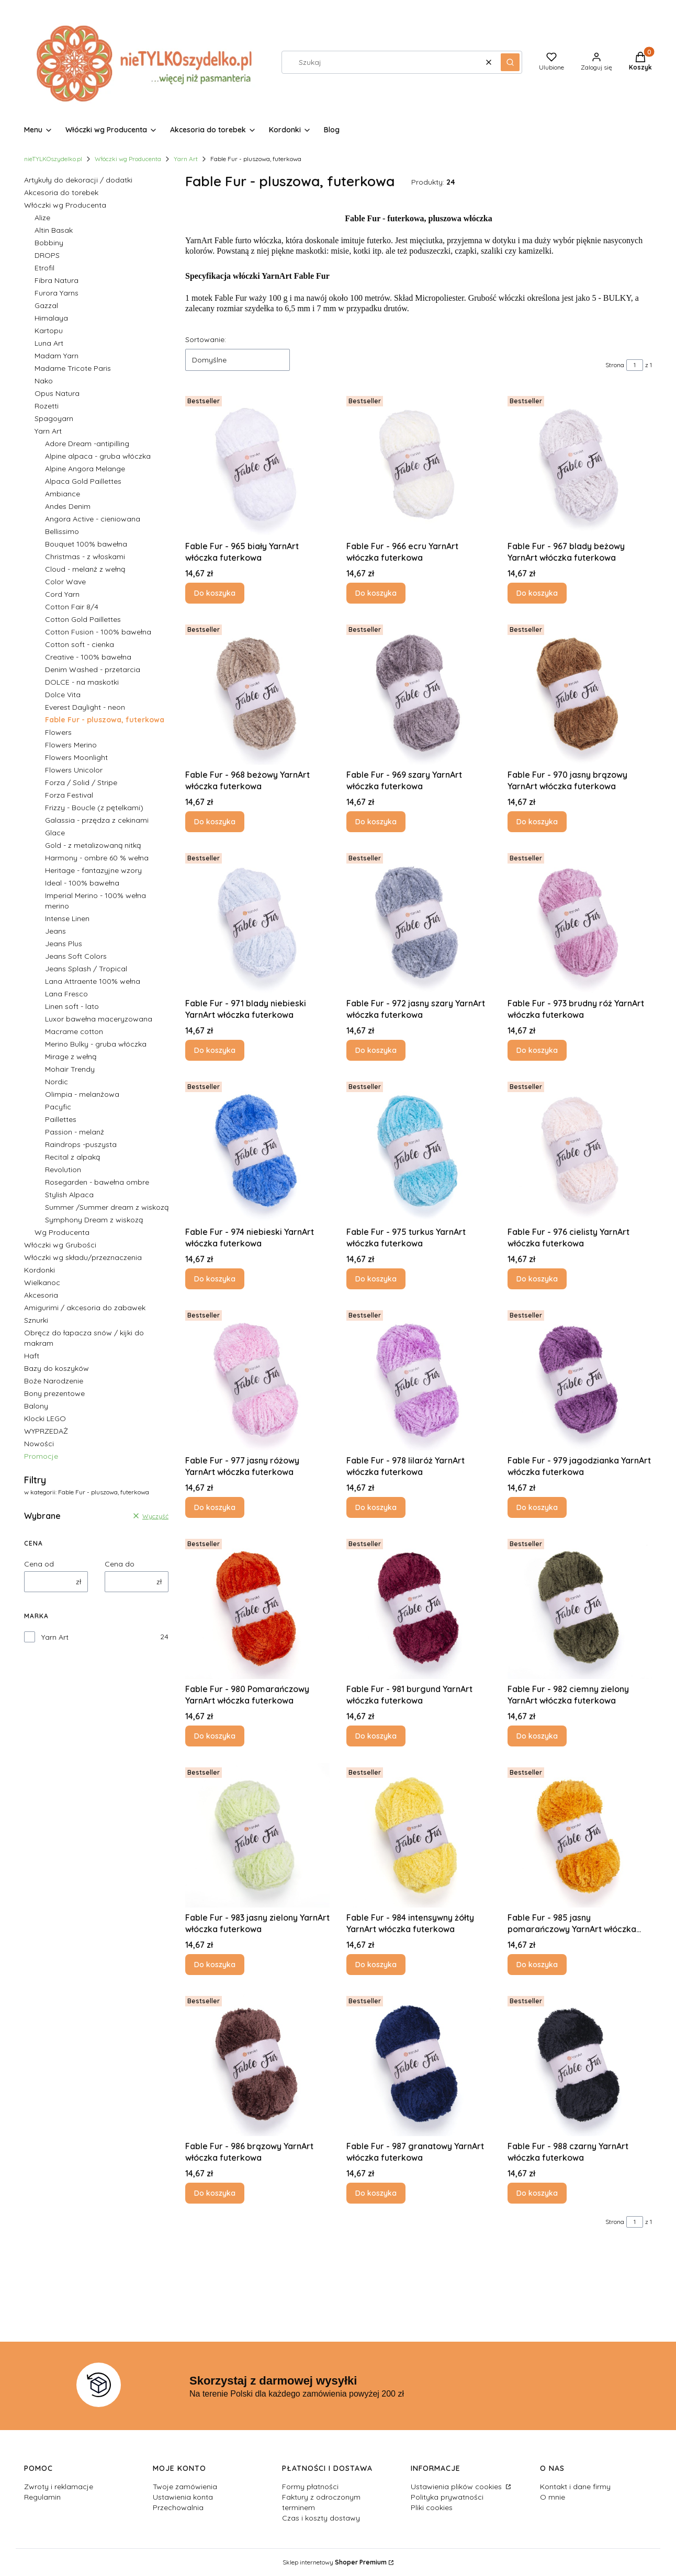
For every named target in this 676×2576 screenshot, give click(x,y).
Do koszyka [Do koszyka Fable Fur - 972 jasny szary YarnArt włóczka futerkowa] (376, 1050)
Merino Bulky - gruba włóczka (96, 1044)
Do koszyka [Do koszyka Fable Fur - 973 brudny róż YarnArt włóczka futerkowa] (537, 1050)
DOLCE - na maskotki (82, 682)
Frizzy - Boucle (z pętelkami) (94, 807)
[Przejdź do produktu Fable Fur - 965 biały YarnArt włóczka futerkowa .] (257, 464)
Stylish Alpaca (69, 1194)
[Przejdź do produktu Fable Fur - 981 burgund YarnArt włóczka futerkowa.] (418, 1607)
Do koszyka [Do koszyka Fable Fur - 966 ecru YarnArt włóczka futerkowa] (376, 593)
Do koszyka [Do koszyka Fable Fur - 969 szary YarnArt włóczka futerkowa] (376, 821)
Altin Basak (54, 230)
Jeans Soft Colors (76, 956)
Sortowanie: (205, 339)
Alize (42, 217)
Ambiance (62, 493)
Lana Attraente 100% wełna (92, 981)
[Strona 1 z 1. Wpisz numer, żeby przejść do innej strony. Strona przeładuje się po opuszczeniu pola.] (634, 365)
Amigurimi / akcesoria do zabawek (84, 1307)
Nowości (39, 1443)
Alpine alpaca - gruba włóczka (98, 456)
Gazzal (46, 305)
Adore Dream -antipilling (87, 443)
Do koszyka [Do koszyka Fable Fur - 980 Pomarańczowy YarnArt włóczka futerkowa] (214, 1736)
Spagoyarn (54, 418)
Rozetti (47, 406)
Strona (614, 365)
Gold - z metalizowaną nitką (93, 845)
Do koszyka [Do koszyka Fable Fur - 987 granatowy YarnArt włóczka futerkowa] (376, 2193)
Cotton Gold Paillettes (83, 619)
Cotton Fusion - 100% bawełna (98, 632)
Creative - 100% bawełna (88, 657)
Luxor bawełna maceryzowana (98, 1019)
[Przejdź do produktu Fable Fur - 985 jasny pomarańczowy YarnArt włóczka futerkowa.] (580, 1835)
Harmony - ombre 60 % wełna (97, 858)
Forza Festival (69, 795)
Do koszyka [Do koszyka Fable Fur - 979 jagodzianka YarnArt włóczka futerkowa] (537, 1507)
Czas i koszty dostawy (321, 2518)
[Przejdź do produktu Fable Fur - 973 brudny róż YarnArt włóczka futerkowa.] (580, 921)
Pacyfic (58, 1106)
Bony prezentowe (54, 1393)
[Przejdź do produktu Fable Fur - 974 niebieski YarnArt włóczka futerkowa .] (257, 1149)
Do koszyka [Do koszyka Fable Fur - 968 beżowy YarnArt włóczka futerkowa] (214, 821)
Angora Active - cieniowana (92, 519)
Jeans (55, 931)
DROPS (47, 255)
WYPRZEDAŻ (46, 1431)
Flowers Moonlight (76, 757)
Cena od (39, 1564)
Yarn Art (186, 159)
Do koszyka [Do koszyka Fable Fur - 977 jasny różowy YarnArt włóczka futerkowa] (214, 1507)
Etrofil (44, 268)
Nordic (56, 1081)
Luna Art (49, 343)
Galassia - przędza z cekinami (97, 820)
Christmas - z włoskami (85, 556)
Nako (44, 380)
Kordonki (39, 1270)
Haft (31, 1355)
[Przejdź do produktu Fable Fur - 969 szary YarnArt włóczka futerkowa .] (418, 692)
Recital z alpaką (72, 1157)
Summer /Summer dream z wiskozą (106, 1207)
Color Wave (65, 581)
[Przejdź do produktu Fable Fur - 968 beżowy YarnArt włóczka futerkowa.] (257, 692)
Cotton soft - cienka (79, 644)
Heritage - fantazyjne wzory (93, 870)
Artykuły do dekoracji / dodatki (78, 180)
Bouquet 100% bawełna (86, 544)
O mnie (552, 2497)
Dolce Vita (63, 694)
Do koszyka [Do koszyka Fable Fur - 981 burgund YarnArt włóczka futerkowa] (376, 1736)
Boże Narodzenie (53, 1381)
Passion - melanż (74, 1132)
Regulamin (42, 2497)
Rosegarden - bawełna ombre (97, 1182)
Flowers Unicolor (74, 770)
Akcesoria (41, 1295)
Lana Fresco (66, 993)
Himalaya (51, 318)
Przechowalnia (178, 2507)
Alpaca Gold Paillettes (83, 481)
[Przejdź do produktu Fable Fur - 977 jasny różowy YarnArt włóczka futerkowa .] (257, 1378)
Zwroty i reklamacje (58, 2486)
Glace (55, 832)
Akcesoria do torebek (61, 192)
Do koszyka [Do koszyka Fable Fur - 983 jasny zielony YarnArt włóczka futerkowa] (214, 1964)
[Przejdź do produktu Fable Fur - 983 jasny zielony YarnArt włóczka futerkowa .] (257, 1835)
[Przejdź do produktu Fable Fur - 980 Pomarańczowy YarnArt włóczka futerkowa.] (257, 1607)
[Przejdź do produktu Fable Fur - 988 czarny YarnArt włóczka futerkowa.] (580, 2064)
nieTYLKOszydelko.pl (53, 159)
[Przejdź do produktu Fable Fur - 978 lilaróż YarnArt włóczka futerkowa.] (418, 1378)
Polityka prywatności (447, 2497)
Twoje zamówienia (185, 2486)
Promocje (41, 1456)
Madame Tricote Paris (73, 368)
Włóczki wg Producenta (128, 159)
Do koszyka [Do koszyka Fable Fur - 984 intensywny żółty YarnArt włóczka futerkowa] (376, 1964)
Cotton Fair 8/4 (71, 606)
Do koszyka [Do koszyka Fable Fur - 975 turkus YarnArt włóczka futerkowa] (376, 1279)
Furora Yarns (56, 293)
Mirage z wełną (70, 1056)
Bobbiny (49, 242)
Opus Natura (57, 393)
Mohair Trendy (70, 1069)
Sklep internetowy (335, 2562)
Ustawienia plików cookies (457, 2486)
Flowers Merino (71, 745)
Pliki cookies (432, 2507)
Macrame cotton (74, 1031)
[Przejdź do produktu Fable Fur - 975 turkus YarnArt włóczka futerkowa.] (418, 1149)
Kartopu (49, 330)
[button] (510, 62)
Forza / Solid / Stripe (81, 782)
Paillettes (60, 1119)
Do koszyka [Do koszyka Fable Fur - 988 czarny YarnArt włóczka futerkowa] (537, 2193)
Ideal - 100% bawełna (82, 883)
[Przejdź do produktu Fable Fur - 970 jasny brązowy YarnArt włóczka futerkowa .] (580, 692)
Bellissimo (62, 531)
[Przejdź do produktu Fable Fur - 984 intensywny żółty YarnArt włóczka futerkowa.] (418, 1835)
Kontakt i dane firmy (575, 2486)
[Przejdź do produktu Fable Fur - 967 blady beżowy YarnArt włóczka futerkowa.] (580, 464)
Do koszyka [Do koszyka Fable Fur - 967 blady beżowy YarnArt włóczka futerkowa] (537, 593)
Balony (36, 1406)
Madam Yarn (56, 355)
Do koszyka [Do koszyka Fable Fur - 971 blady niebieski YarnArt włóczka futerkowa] (214, 1050)
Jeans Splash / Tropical (86, 968)
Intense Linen (67, 918)
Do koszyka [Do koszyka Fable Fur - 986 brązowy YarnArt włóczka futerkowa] (214, 2193)
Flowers (58, 732)
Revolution (63, 1169)
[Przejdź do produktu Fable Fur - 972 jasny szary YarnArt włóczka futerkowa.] (418, 921)
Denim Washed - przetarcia (92, 669)
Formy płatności (310, 2486)
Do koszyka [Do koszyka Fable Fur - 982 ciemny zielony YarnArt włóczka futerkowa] (537, 1736)
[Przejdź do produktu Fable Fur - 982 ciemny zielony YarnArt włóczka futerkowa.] (580, 1607)
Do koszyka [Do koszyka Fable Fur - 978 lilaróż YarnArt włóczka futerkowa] (376, 1507)
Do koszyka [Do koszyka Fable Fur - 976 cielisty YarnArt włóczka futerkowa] (537, 1279)
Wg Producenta (62, 1232)
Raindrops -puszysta (81, 1144)
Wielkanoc (42, 1282)
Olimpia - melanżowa (82, 1094)
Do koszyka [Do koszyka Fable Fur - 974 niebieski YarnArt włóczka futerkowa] (214, 1279)
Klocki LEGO (45, 1418)
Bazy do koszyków (56, 1368)
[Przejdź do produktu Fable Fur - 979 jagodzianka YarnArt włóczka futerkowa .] (580, 1378)
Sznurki (36, 1320)
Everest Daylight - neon (85, 707)
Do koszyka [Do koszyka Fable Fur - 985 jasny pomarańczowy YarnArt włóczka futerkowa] (537, 1964)
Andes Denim (68, 506)
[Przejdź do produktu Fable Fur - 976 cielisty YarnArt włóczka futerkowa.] (580, 1149)
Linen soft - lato (72, 1006)
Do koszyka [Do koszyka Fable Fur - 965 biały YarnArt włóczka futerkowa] (214, 593)
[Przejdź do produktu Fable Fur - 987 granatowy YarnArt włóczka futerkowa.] (418, 2064)
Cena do (119, 1564)
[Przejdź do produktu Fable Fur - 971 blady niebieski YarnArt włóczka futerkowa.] (257, 921)
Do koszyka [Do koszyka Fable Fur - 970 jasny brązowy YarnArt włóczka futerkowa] (537, 821)
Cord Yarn (62, 594)
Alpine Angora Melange (85, 468)
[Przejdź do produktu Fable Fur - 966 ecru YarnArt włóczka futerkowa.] (418, 464)
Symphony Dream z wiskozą (94, 1219)
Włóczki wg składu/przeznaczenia (83, 1257)
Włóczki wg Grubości (60, 1245)
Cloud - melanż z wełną (85, 569)
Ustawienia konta (183, 2497)
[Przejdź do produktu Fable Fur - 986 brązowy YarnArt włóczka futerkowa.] (257, 2064)
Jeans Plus (63, 943)
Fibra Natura (56, 280)
